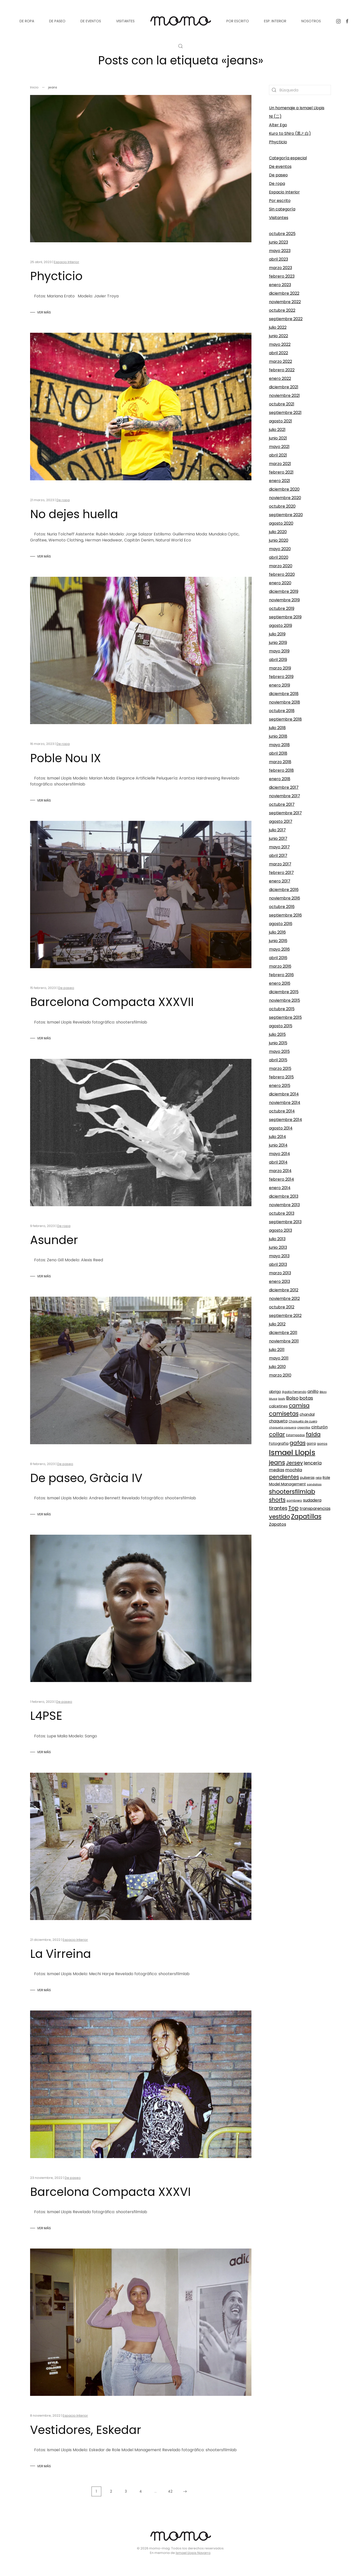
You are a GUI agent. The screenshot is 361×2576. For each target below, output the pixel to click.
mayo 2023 (280, 251)
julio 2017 (277, 830)
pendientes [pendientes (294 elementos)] (284, 1477)
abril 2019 (278, 659)
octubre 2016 (282, 907)
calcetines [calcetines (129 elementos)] (278, 1406)
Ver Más (44, 312)
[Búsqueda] (300, 90)
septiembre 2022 (286, 319)
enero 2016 (279, 983)
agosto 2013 (280, 1230)
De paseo (66, 987)
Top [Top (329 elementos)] (293, 1508)
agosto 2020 (281, 523)
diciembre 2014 (284, 1094)
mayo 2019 (279, 651)
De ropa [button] (27, 21)
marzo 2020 (280, 566)
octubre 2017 (282, 804)
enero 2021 (279, 481)
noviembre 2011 (284, 1341)
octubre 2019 (281, 608)
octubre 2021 (281, 404)
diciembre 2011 (283, 1332)
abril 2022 (278, 353)
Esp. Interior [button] (275, 21)
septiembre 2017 (285, 813)
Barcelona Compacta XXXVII (112, 1002)
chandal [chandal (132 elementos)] (307, 1414)
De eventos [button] (90, 21)
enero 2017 (279, 881)
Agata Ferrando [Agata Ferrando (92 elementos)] (294, 1392)
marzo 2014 (280, 1171)
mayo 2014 (279, 1154)
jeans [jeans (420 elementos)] (277, 1462)
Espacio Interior (66, 262)
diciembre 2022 (284, 293)
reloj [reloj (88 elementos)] (319, 1478)
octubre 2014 (282, 1111)
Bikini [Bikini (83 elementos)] (323, 1392)
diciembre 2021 (283, 387)
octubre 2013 (281, 1213)
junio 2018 (278, 736)
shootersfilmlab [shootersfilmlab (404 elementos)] (292, 1491)
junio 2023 (278, 242)
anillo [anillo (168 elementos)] (313, 1391)
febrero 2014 (281, 1179)
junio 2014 (278, 1145)
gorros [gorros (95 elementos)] (322, 1443)
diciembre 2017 (284, 787)
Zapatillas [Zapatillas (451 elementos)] (306, 1516)
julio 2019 (277, 634)
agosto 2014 (281, 1128)
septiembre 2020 (286, 515)
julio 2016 (277, 932)
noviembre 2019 (284, 600)
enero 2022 (280, 378)
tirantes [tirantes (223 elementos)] (278, 1508)
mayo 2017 (279, 847)
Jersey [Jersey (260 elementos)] (294, 1462)
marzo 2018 (280, 762)
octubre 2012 (281, 1307)
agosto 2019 (280, 625)
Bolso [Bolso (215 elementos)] (292, 1398)
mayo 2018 (279, 745)
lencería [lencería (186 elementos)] (313, 1463)
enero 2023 (280, 285)
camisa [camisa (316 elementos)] (299, 1405)
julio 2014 (277, 1137)
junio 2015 (278, 1043)
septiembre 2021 (285, 412)
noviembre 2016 (284, 898)
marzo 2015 (280, 1068)
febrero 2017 (281, 872)
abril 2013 (278, 1264)
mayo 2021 (279, 447)
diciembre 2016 (284, 889)
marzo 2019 (280, 668)
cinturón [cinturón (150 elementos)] (319, 1427)
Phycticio (56, 276)
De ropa (63, 500)
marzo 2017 (280, 864)
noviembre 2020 (285, 498)
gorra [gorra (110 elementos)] (311, 1443)
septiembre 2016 (285, 915)
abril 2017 (278, 855)
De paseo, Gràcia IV (86, 1478)
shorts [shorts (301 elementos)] (277, 1499)
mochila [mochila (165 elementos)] (293, 1470)
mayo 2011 (279, 1358)
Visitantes (278, 217)
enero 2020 (280, 583)
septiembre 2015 (285, 1017)
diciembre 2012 (283, 1290)
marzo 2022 (280, 361)
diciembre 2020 (284, 489)
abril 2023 (278, 259)
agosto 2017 (280, 821)
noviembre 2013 (284, 1205)
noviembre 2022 (285, 302)
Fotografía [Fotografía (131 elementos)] (279, 1443)
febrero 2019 (281, 677)
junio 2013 (278, 1247)
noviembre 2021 (284, 395)
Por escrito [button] (237, 21)
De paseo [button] (57, 21)
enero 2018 (279, 779)
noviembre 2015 (284, 1000)
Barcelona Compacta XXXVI (110, 2192)
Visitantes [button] (125, 21)
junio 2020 (278, 540)
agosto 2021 (280, 421)
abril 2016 (278, 958)
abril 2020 (278, 557)
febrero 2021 (281, 472)
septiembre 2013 (285, 1222)
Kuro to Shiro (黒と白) (290, 133)
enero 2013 (279, 1281)
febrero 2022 (282, 370)
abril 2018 (278, 753)
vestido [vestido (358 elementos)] (279, 1517)
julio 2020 (278, 532)
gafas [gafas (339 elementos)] (298, 1443)
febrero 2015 (281, 1077)
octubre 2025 (282, 234)
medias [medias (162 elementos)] (276, 1470)
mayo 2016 (279, 949)
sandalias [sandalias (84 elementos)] (314, 1484)
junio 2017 (278, 838)
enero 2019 (279, 685)
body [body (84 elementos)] (281, 1399)
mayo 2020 (280, 549)
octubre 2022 (282, 310)
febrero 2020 (282, 574)
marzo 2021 (280, 464)
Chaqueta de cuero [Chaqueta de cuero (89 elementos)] (303, 1421)
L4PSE (46, 1716)
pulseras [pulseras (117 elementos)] (307, 1477)
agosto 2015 (280, 1026)
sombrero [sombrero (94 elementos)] (294, 1500)
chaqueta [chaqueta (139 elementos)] (278, 1421)
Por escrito (280, 200)
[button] (180, 46)
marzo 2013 (280, 1273)
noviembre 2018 (284, 702)
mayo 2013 (279, 1256)
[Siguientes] (185, 2491)
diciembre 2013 (283, 1196)
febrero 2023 (282, 276)
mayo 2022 (280, 344)
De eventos (280, 166)
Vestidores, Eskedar (85, 2430)
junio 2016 (278, 941)
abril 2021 (278, 455)
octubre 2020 (282, 506)
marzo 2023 (280, 268)
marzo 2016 (280, 966)
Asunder (54, 1240)
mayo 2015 (279, 1051)
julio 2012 (277, 1324)
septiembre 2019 (285, 617)
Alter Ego (278, 125)
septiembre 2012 (285, 1315)
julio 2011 (277, 1350)
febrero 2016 (281, 975)
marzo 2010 (280, 1375)
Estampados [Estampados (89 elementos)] (295, 1435)
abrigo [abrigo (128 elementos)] (275, 1391)
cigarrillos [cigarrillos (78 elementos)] (303, 1427)
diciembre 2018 (284, 694)
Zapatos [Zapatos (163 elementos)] (277, 1524)
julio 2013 (277, 1239)
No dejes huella (74, 514)
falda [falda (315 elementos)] (313, 1434)
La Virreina (60, 1954)
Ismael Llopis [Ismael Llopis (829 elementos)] (292, 1452)
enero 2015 (279, 1085)
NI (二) (275, 116)
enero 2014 (280, 1188)
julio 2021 (277, 429)
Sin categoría (282, 209)
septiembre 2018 (285, 719)
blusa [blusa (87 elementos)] (273, 1399)
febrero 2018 (281, 770)
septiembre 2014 (285, 1120)
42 (170, 2491)
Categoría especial (288, 158)
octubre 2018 (282, 711)
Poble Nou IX (65, 758)
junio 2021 (278, 438)
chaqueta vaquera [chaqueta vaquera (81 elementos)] (282, 1427)
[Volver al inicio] (180, 21)
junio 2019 (278, 642)
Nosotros (311, 21)
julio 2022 (278, 327)
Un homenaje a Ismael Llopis (296, 108)
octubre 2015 (282, 1009)
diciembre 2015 (284, 992)
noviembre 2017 (284, 796)
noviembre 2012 (284, 1298)
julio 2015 (277, 1034)
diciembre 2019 (283, 591)
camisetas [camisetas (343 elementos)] (284, 1414)
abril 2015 (278, 1060)
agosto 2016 (280, 924)
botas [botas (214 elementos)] (306, 1398)
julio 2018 (277, 728)
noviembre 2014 (284, 1102)
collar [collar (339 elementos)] (277, 1434)
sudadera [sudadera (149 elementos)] (312, 1500)
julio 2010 (277, 1367)
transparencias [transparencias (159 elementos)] (315, 1508)
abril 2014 (278, 1162)
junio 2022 (278, 336)
